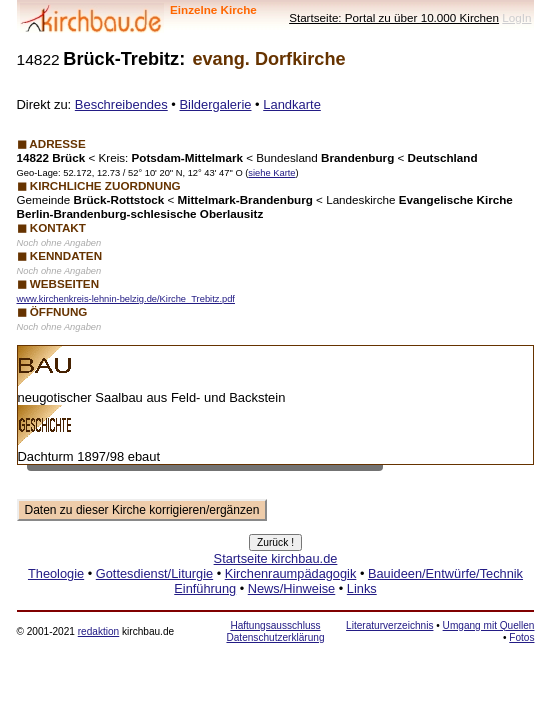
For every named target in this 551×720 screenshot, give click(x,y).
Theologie (56, 573)
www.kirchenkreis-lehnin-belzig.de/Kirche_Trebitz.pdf (126, 299)
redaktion (98, 631)
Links (362, 588)
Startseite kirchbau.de (276, 558)
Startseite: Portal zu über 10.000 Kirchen (394, 17)
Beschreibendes (121, 104)
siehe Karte (271, 173)
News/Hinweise (291, 588)
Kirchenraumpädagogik (291, 573)
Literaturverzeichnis (389, 625)
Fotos (521, 637)
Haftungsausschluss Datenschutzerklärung (275, 631)
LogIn (516, 17)
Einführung (205, 588)
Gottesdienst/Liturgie (154, 573)
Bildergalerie (215, 104)
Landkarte (292, 104)
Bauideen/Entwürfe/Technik (445, 573)
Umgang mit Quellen (489, 625)
